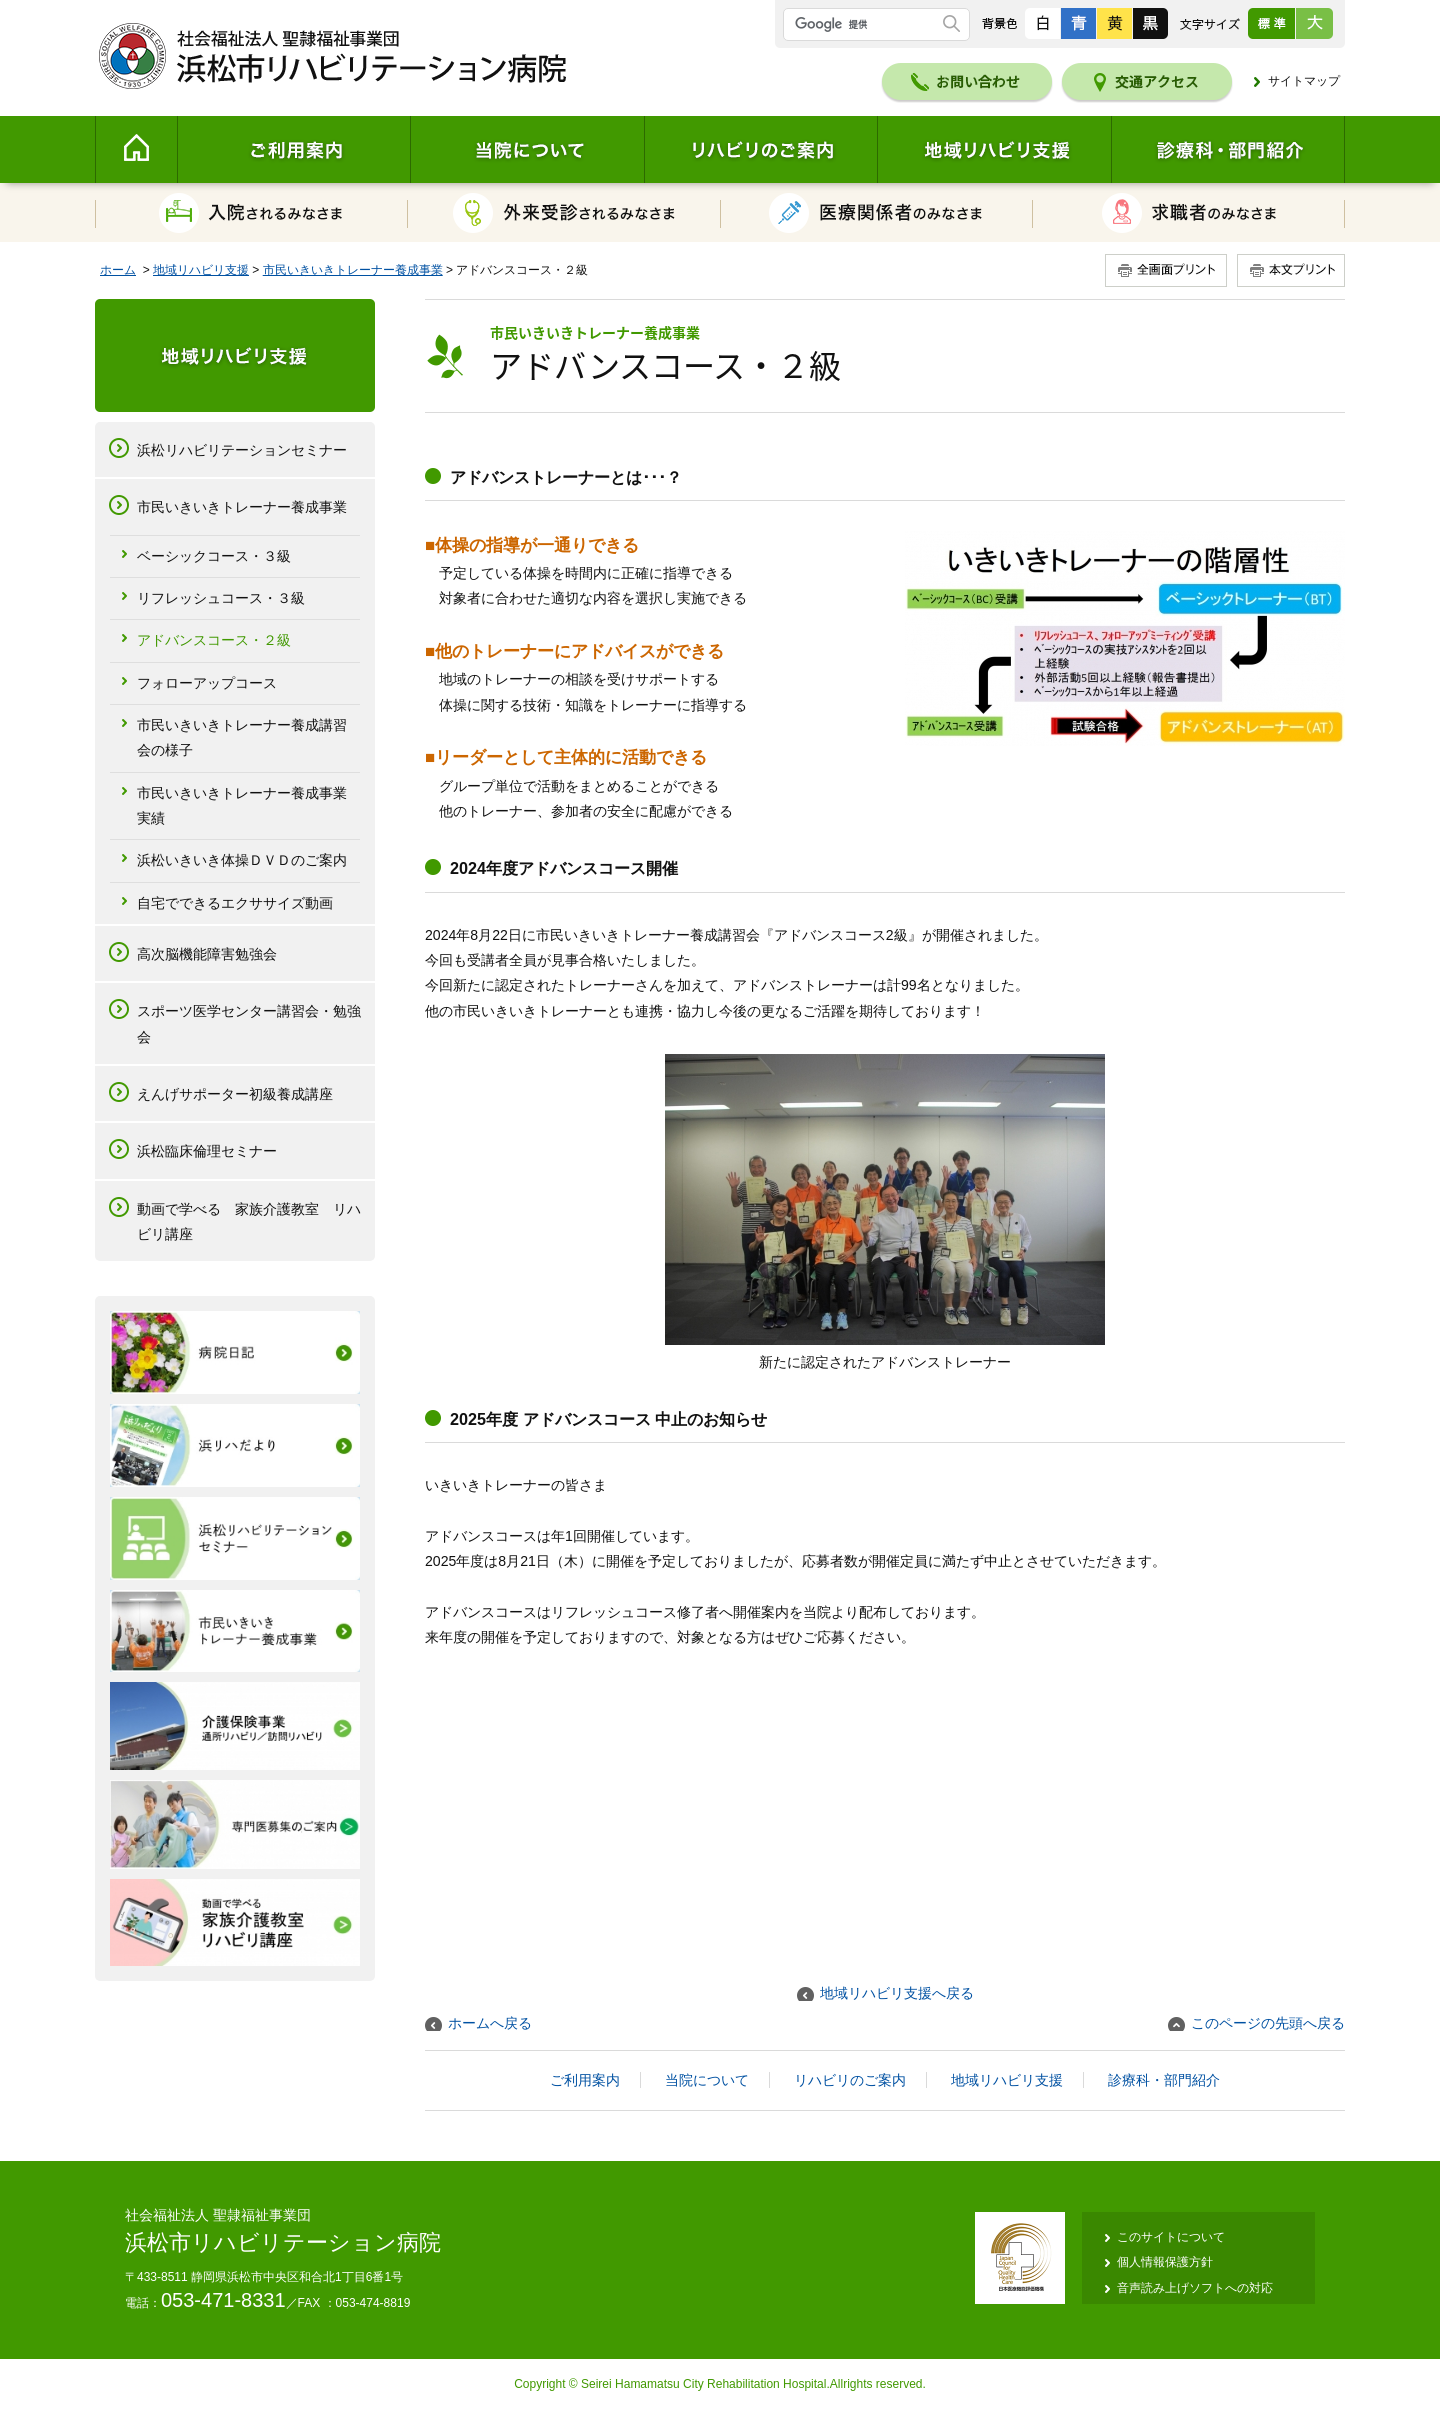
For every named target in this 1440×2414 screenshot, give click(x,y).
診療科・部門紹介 (1228, 149)
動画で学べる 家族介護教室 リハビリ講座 (249, 1221)
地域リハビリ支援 (994, 149)
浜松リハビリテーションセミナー (242, 450)
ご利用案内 (293, 149)
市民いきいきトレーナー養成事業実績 (242, 805)
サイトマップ (1304, 81)
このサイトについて (1171, 2237)
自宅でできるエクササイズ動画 (235, 903)
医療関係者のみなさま (877, 212)
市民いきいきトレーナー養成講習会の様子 (242, 737)
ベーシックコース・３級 (214, 556)
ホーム (118, 270)
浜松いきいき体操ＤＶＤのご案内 (242, 860)
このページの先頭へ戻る (1268, 2023)
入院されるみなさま (251, 212)
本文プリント (1289, 270)
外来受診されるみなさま (564, 212)
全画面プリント (1169, 270)
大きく (1314, 23)
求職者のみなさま (1189, 212)
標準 (1271, 23)
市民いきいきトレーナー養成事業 (353, 270)
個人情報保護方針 (1165, 2262)
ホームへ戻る (490, 2023)
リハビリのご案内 (760, 149)
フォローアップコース (207, 683)
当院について (527, 149)
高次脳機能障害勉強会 (207, 954)
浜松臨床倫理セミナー (207, 1151)
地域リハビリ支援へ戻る (897, 1993)
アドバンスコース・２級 (214, 640)
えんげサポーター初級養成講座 (235, 1094)
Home (136, 149)
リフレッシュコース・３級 (221, 598)
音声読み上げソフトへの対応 (1195, 2288)
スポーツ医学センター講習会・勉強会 (249, 1023)
